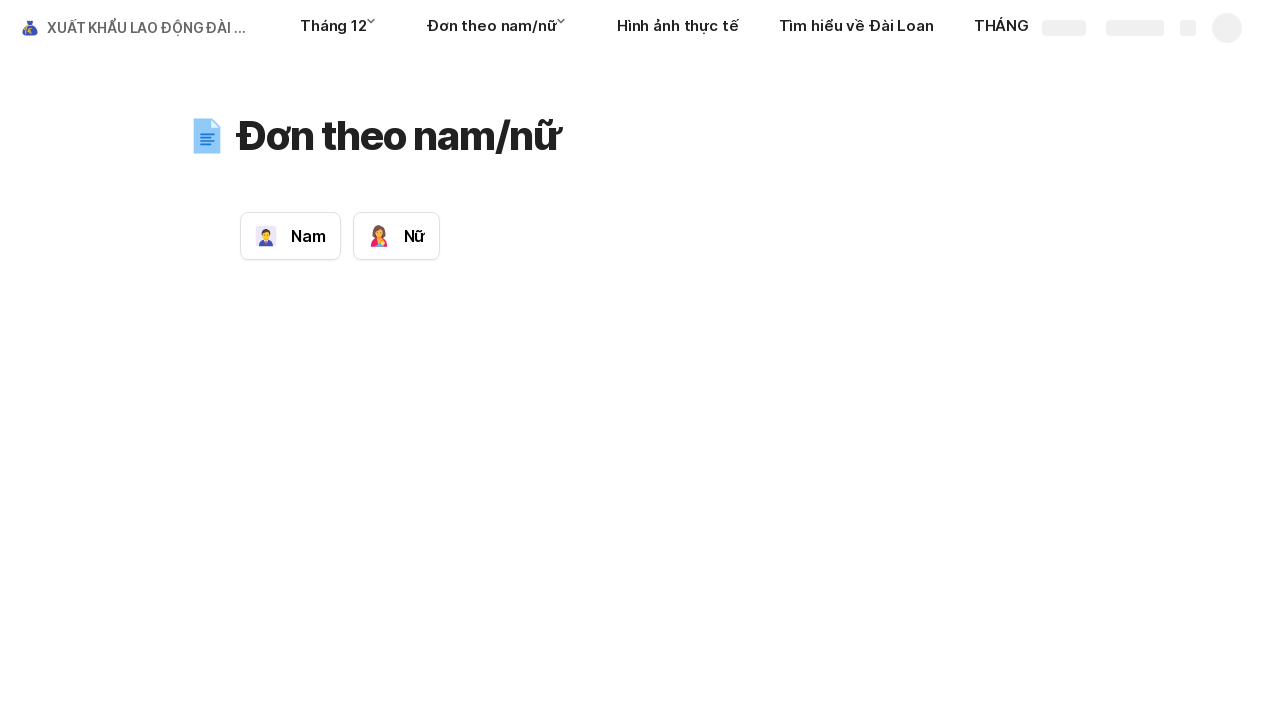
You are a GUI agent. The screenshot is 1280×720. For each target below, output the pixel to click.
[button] (377, 27)
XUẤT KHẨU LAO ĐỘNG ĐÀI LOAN (153, 27)
